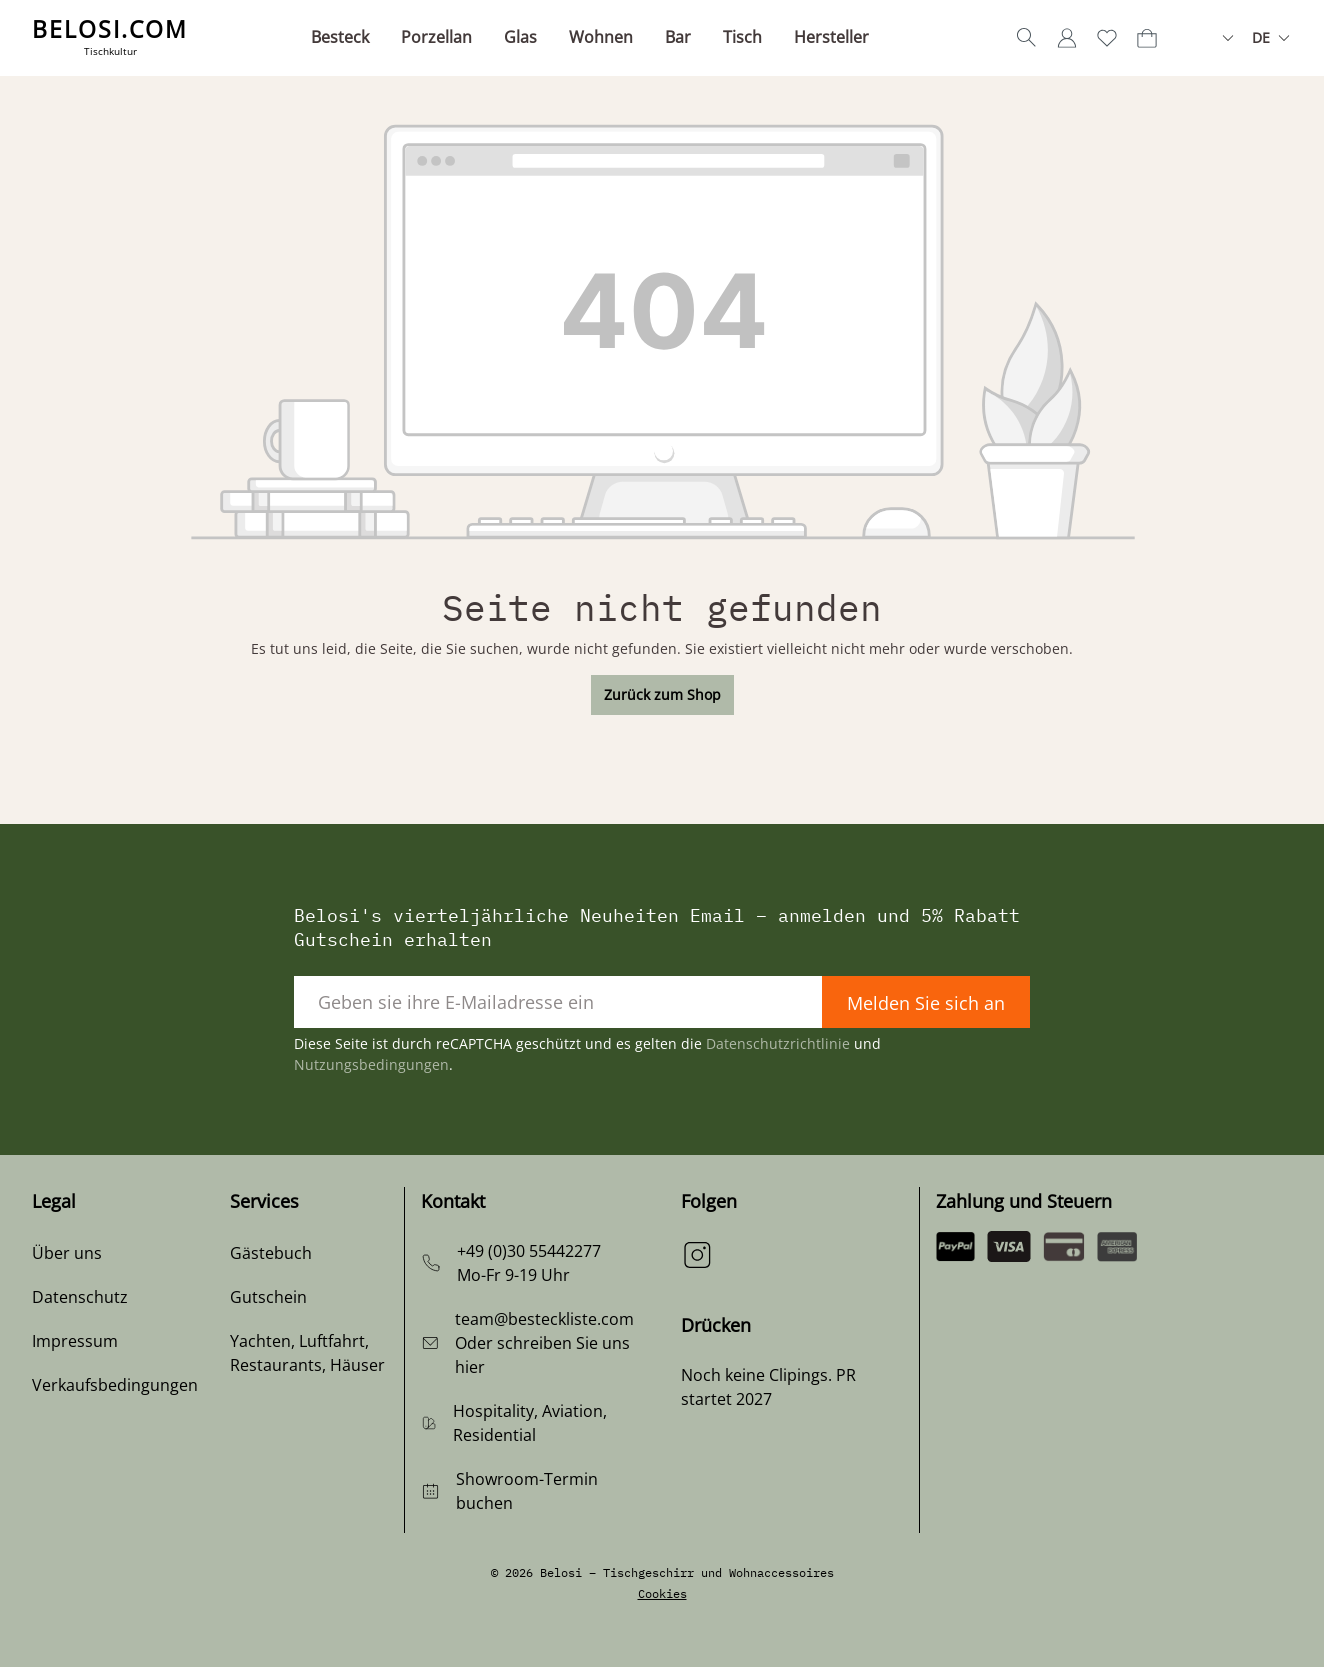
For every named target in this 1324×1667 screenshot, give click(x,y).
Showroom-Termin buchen (527, 1491)
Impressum (75, 1341)
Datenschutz (80, 1297)
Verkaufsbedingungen (115, 1385)
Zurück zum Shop (662, 694)
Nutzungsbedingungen (371, 1064)
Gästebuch (271, 1253)
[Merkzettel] (1107, 38)
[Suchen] (1027, 38)
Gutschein (268, 1297)
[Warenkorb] (1147, 38)
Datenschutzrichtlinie (778, 1043)
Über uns (67, 1253)
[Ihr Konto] (1067, 38)
